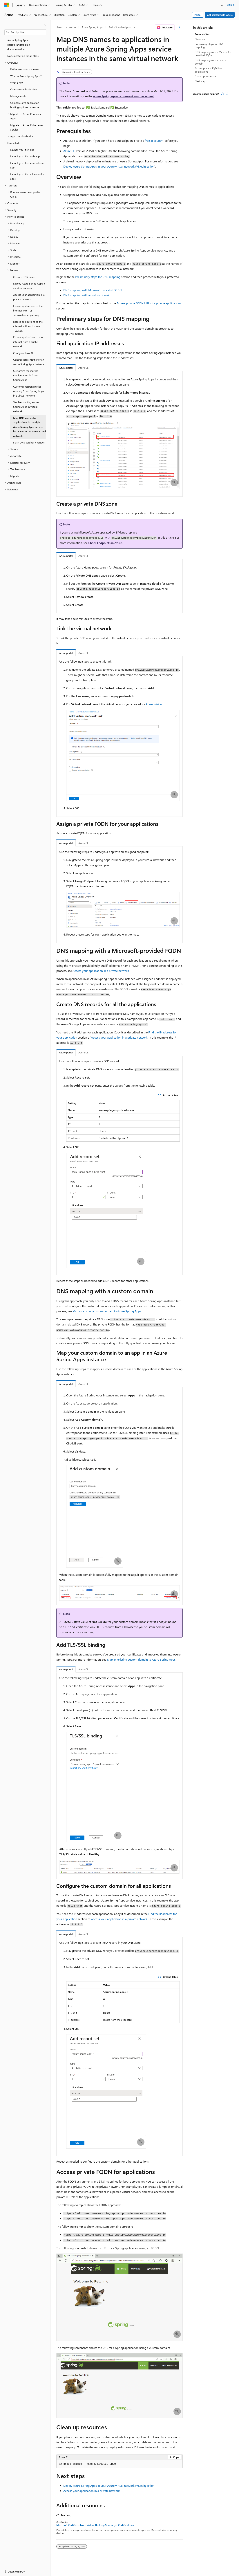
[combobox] (25, 32)
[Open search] (221, 5)
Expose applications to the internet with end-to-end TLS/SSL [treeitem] (28, 326)
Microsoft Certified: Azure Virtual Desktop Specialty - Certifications (95, 2525)
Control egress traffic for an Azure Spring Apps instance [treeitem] (28, 362)
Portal (197, 14)
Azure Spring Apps (92, 27)
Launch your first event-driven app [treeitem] (27, 165)
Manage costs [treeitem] (18, 96)
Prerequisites (154, 704)
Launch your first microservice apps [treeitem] (27, 177)
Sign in (231, 4)
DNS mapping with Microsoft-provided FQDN (92, 290)
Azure (72, 27)
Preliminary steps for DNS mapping (97, 277)
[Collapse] (45, 24)
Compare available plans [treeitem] (23, 89)
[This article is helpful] (222, 94)
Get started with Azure (220, 14)
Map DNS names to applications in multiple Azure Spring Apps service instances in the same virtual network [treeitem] (29, 427)
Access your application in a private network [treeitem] (29, 297)
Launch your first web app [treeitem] (25, 156)
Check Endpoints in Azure (105, 543)
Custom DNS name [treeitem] (24, 277)
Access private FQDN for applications (208, 70)
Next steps (201, 81)
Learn (60, 27)
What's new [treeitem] (16, 82)
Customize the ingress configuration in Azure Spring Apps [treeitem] (25, 375)
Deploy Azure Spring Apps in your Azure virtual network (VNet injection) (109, 166)
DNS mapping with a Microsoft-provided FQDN (213, 53)
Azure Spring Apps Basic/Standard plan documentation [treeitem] (18, 44)
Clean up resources (205, 76)
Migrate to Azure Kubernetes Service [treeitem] (26, 127)
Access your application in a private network (101, 971)
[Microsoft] (6, 5)
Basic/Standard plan (119, 27)
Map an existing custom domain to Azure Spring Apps (107, 1311)
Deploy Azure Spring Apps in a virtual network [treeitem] (29, 286)
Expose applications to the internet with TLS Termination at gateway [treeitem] (28, 310)
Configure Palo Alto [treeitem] (24, 353)
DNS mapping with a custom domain (87, 295)
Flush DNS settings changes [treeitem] (29, 442)
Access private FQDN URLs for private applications (149, 303)
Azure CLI (69, 151)
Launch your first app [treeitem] (22, 149)
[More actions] (179, 27)
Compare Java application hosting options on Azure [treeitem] (24, 105)
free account (153, 140)
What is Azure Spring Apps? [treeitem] (25, 76)
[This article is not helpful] (227, 94)
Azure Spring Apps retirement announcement (123, 96)
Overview (200, 39)
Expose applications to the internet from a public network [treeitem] (28, 341)
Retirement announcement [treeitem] (25, 69)
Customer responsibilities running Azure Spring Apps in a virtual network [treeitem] (28, 391)
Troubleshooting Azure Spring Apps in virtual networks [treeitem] (26, 406)
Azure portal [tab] (66, 367)
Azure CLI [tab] (83, 367)
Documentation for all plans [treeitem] (23, 56)
